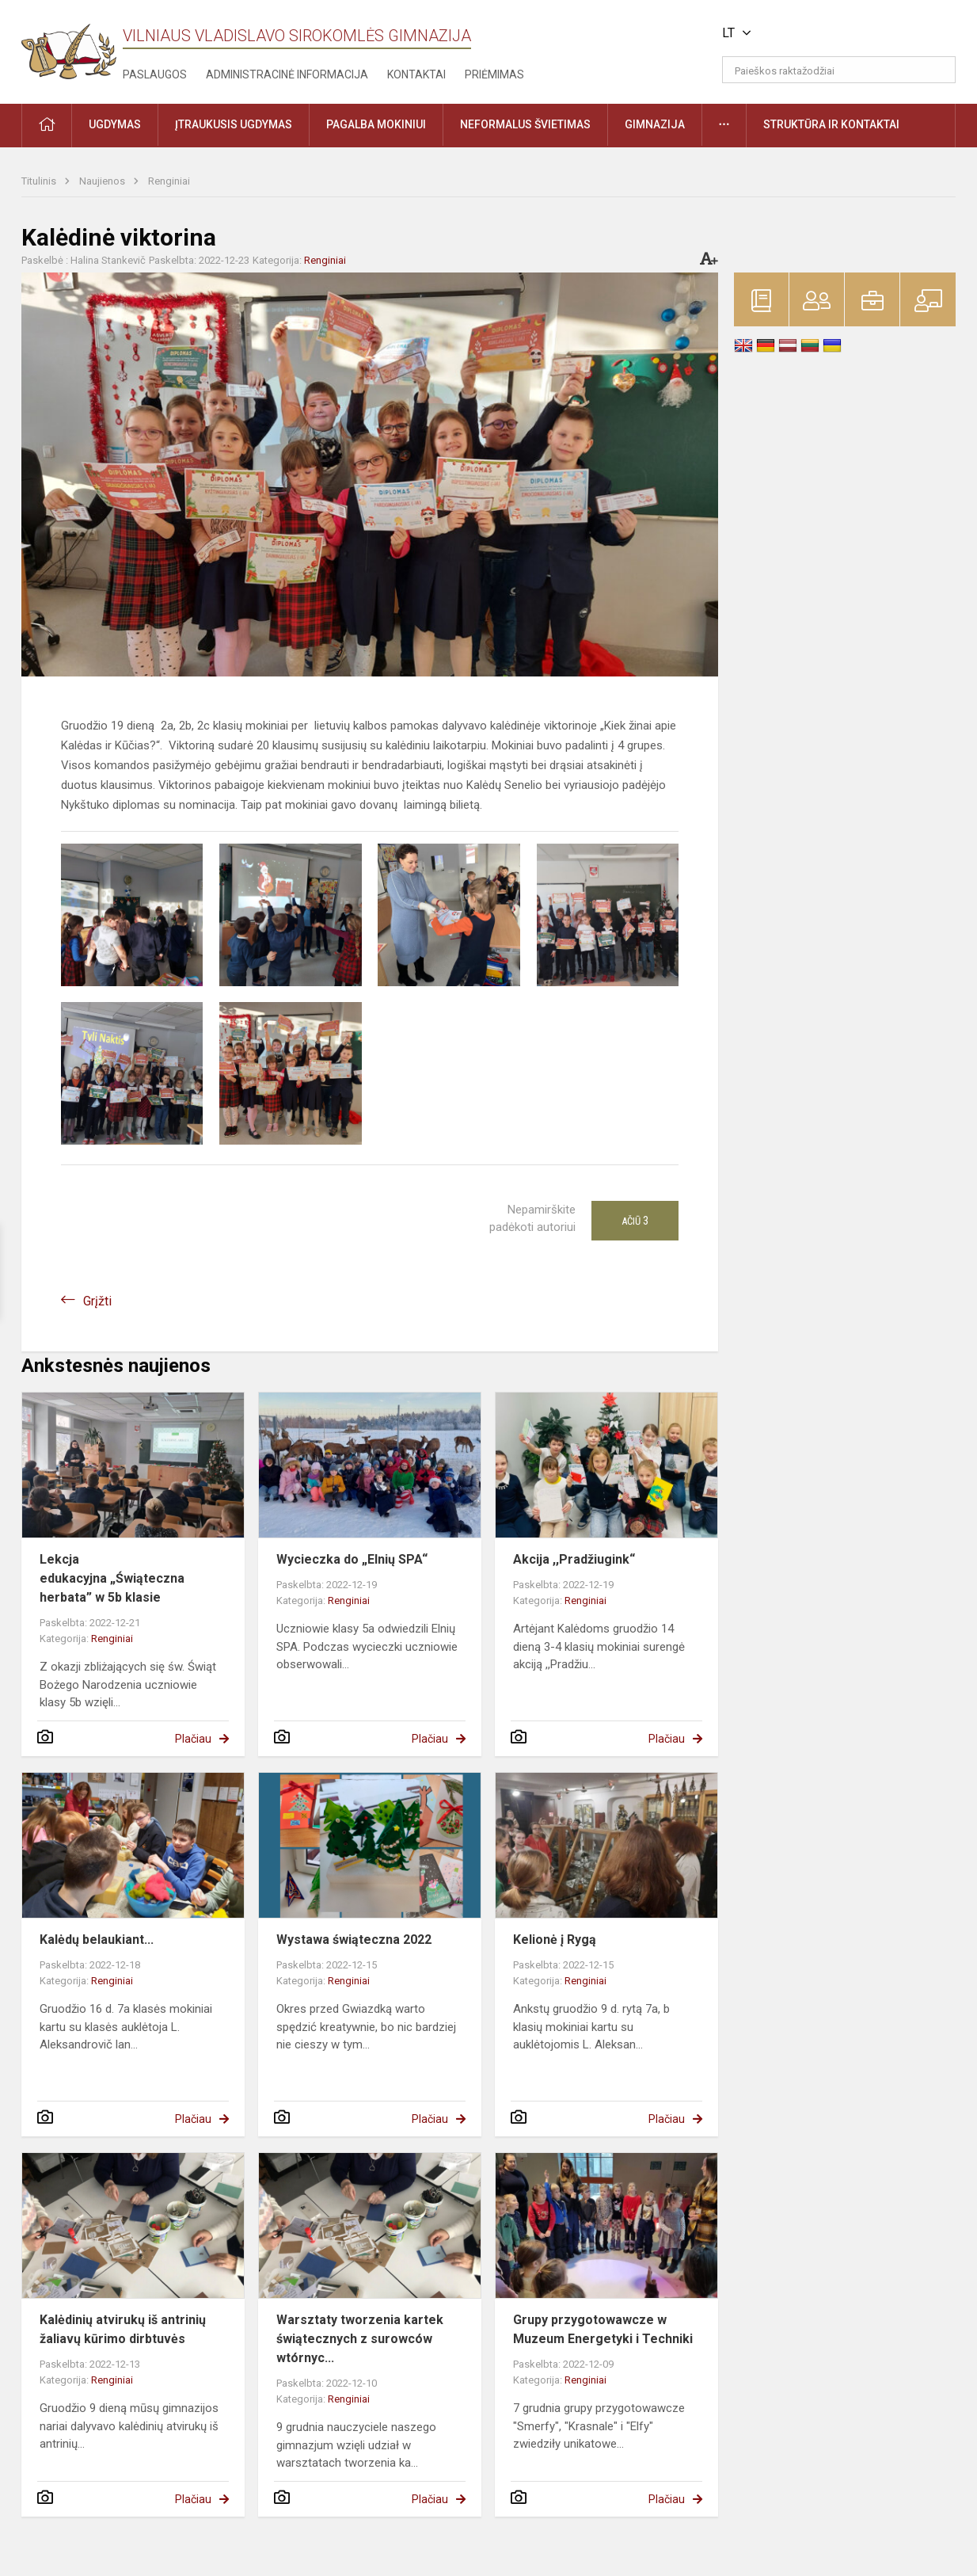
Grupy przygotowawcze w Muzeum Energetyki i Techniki (603, 2329)
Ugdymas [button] (115, 124)
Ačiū (635, 1220)
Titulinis (40, 181)
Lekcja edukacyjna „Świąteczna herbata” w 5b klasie (112, 1578)
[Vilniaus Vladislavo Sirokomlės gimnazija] (68, 46)
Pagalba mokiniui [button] (376, 124)
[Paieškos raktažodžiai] (839, 69)
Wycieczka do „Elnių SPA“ (352, 1559)
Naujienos (103, 181)
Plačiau (193, 1738)
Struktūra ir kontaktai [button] (831, 124)
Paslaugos (155, 74)
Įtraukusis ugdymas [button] (233, 124)
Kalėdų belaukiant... (97, 1939)
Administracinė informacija (287, 74)
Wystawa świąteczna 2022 (353, 1939)
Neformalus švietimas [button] (525, 124)
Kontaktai (416, 74)
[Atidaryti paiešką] (938, 69)
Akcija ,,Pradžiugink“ (574, 1559)
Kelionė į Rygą (554, 1939)
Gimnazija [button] (655, 124)
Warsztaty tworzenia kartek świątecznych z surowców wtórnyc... (359, 2338)
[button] (847, 33)
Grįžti (97, 1301)
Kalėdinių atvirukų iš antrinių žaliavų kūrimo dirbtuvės (123, 2329)
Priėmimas (494, 74)
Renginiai (169, 181)
